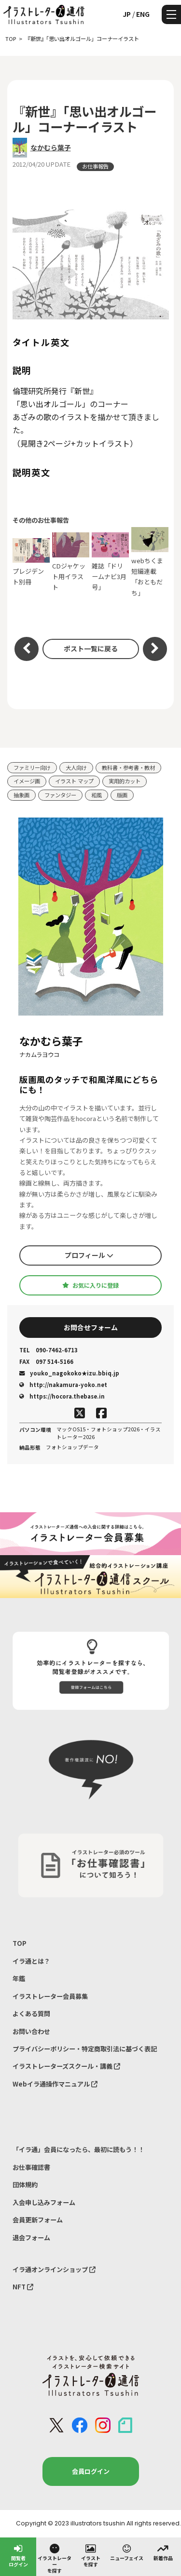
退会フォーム (31, 2237)
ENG (143, 14)
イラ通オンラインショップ (54, 2269)
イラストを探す (90, 2555)
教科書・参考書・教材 (128, 767)
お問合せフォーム (91, 1327)
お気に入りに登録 (90, 1285)
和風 (96, 795)
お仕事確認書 (31, 2167)
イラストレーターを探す (54, 2558)
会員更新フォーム (38, 2219)
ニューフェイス (126, 2552)
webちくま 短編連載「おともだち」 (150, 562)
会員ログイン (91, 2471)
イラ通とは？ (31, 1961)
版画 (122, 795)
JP (127, 14)
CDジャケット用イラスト (71, 562)
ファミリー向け (32, 767)
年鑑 (19, 1978)
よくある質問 (31, 2013)
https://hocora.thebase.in (62, 1396)
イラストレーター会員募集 (50, 1996)
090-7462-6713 (48, 1350)
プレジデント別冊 (31, 562)
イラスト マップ (74, 781)
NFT (23, 2286)
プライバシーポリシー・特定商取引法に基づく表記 (85, 2048)
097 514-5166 (46, 1361)
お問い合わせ (31, 2031)
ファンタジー (60, 795)
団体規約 (25, 2184)
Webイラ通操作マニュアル (55, 2083)
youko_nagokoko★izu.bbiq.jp (69, 1373)
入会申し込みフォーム (44, 2202)
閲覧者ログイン (18, 2555)
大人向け (76, 767)
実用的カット (124, 781)
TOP (20, 1943)
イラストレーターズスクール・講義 (66, 2066)
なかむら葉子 (50, 147)
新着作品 (163, 2552)
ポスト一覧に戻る (91, 648)
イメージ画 (27, 781)
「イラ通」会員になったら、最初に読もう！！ (78, 2149)
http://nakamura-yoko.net (63, 1384)
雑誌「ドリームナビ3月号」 (110, 562)
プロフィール (89, 1255)
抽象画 (21, 795)
